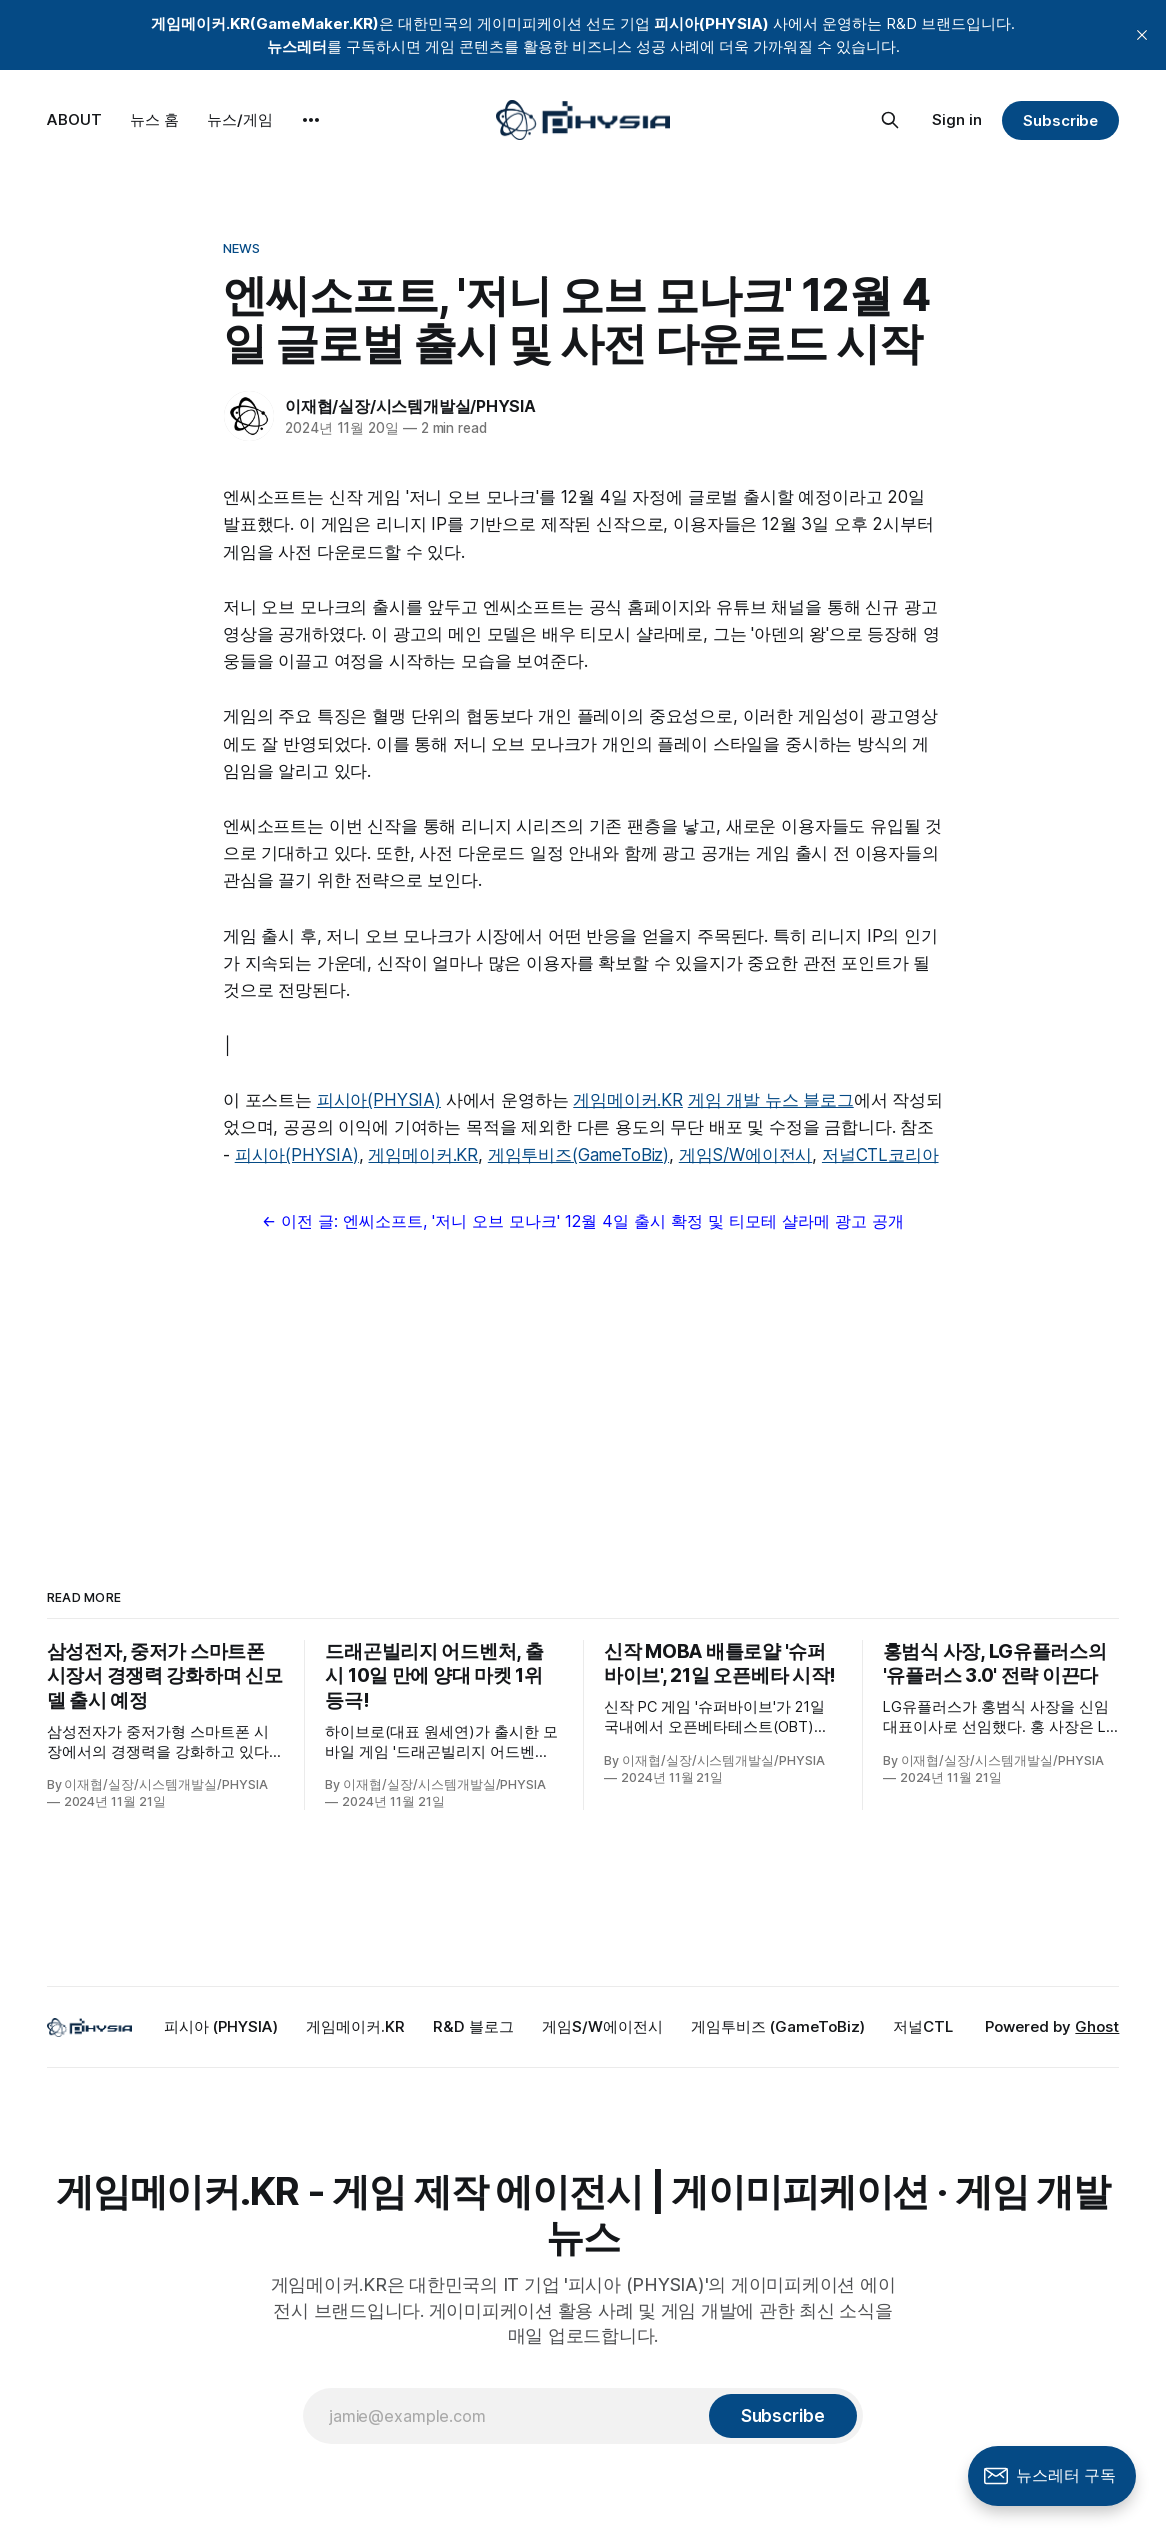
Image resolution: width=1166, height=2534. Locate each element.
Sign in (957, 119)
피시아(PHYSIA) (379, 1100)
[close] (1142, 35)
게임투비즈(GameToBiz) (578, 1155)
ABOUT (74, 119)
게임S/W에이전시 (745, 1155)
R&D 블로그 (473, 2026)
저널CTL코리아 (880, 1155)
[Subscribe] (783, 2416)
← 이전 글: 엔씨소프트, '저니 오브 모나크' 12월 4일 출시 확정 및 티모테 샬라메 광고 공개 (583, 1221)
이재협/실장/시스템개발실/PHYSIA (410, 406)
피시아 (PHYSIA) (221, 2026)
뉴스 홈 (154, 119)
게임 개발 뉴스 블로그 (771, 1100)
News (242, 248)
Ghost (1097, 2026)
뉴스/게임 (240, 119)
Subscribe (1060, 120)
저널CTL (923, 2026)
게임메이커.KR (628, 1100)
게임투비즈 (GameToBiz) (778, 2026)
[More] (311, 120)
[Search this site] (890, 120)
